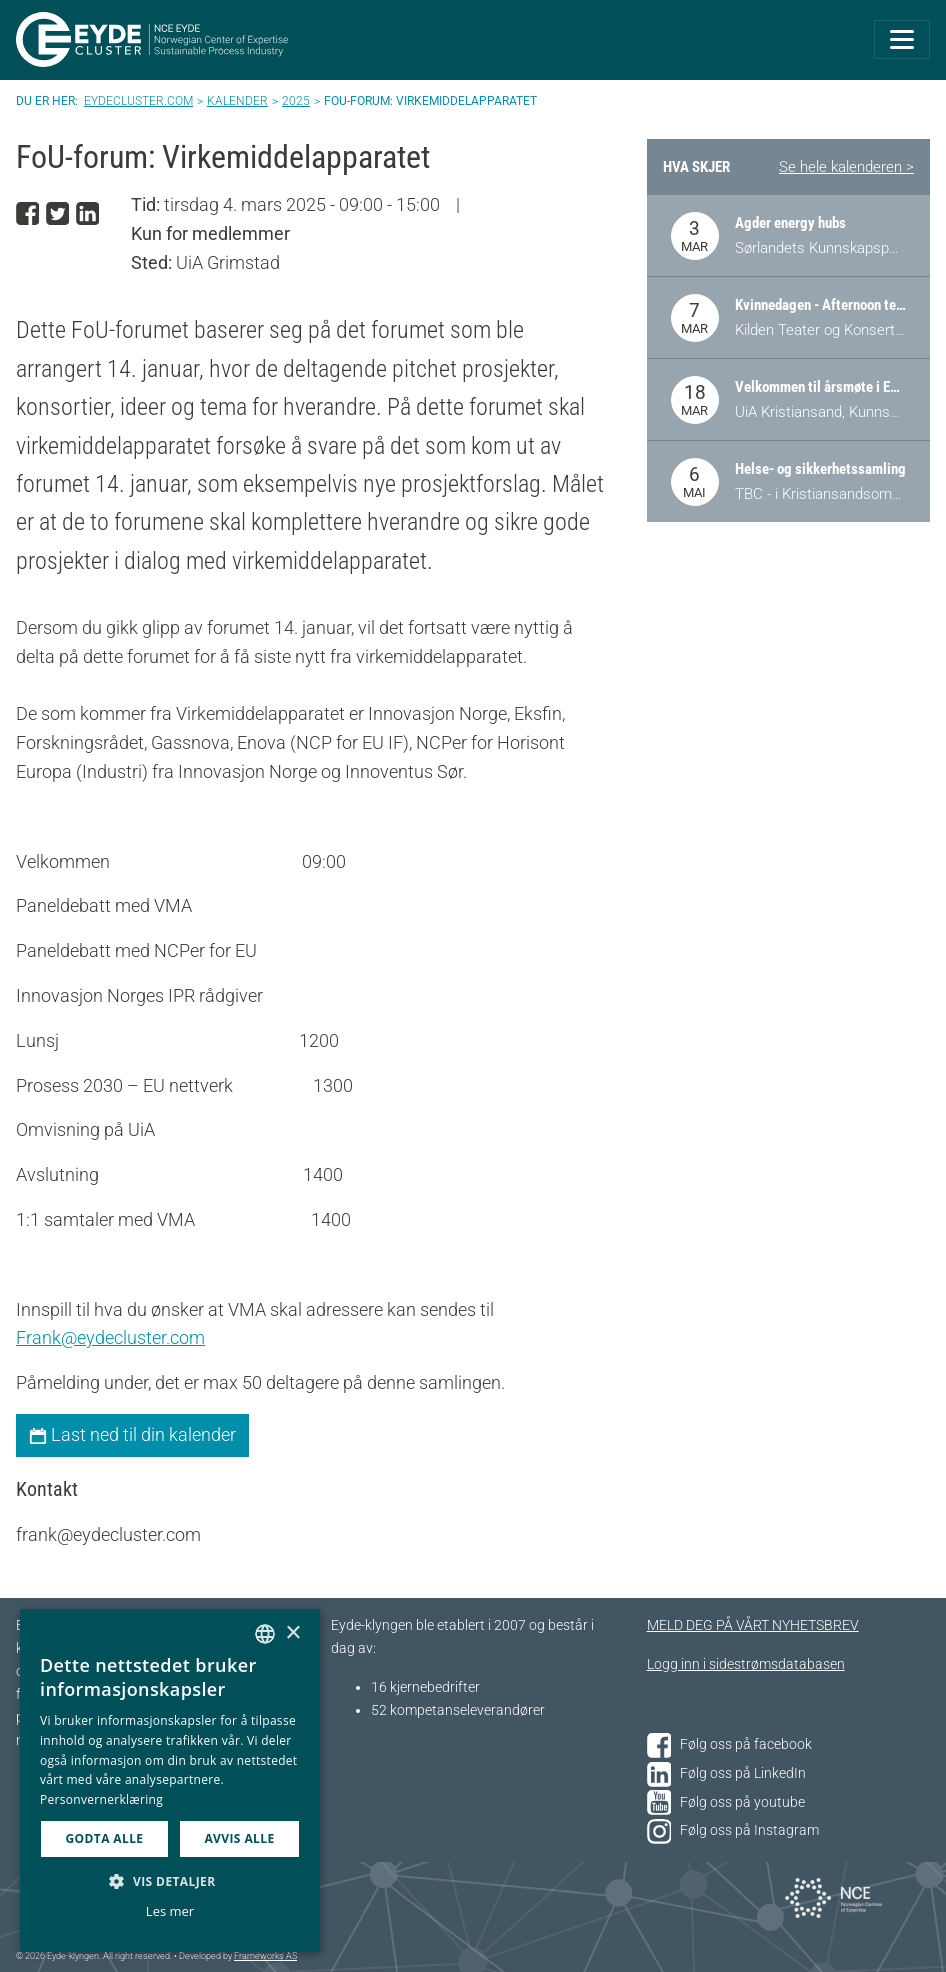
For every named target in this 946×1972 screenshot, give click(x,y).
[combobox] (265, 1634)
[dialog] (170, 1780)
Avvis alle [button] (239, 1838)
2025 (296, 101)
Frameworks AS (265, 1956)
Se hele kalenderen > (846, 167)
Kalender (237, 101)
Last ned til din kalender (132, 1434)
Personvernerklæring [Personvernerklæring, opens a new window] (101, 1799)
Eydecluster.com (138, 101)
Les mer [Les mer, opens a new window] (170, 1911)
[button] (170, 1881)
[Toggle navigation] (902, 39)
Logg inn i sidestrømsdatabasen (746, 1664)
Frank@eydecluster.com (110, 1337)
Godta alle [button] (104, 1838)
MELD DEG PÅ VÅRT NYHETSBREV (753, 1625)
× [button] (292, 1633)
